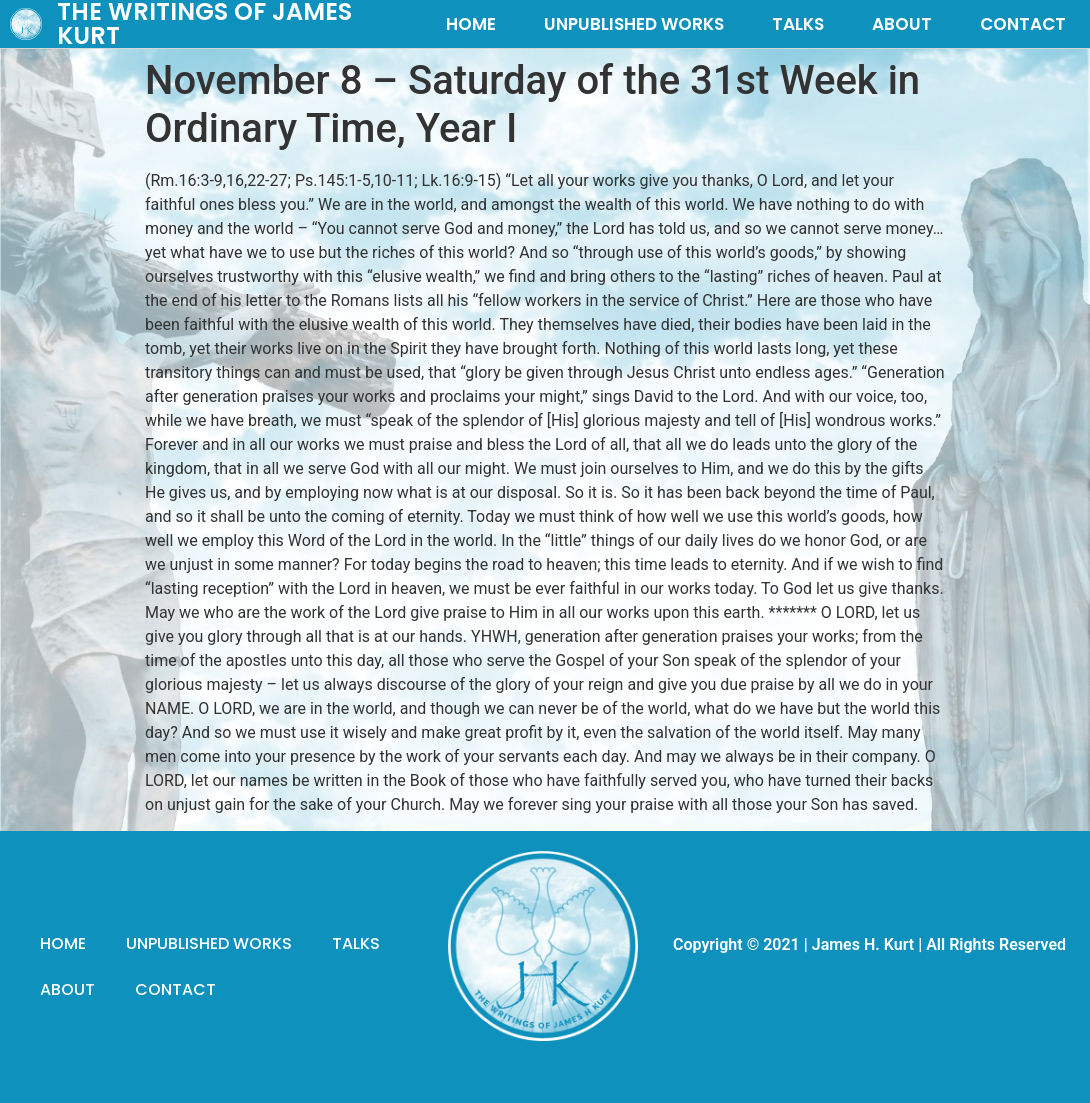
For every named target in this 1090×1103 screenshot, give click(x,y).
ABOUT (902, 24)
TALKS (798, 24)
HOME (471, 24)
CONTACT (1023, 24)
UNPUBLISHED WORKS (634, 24)
